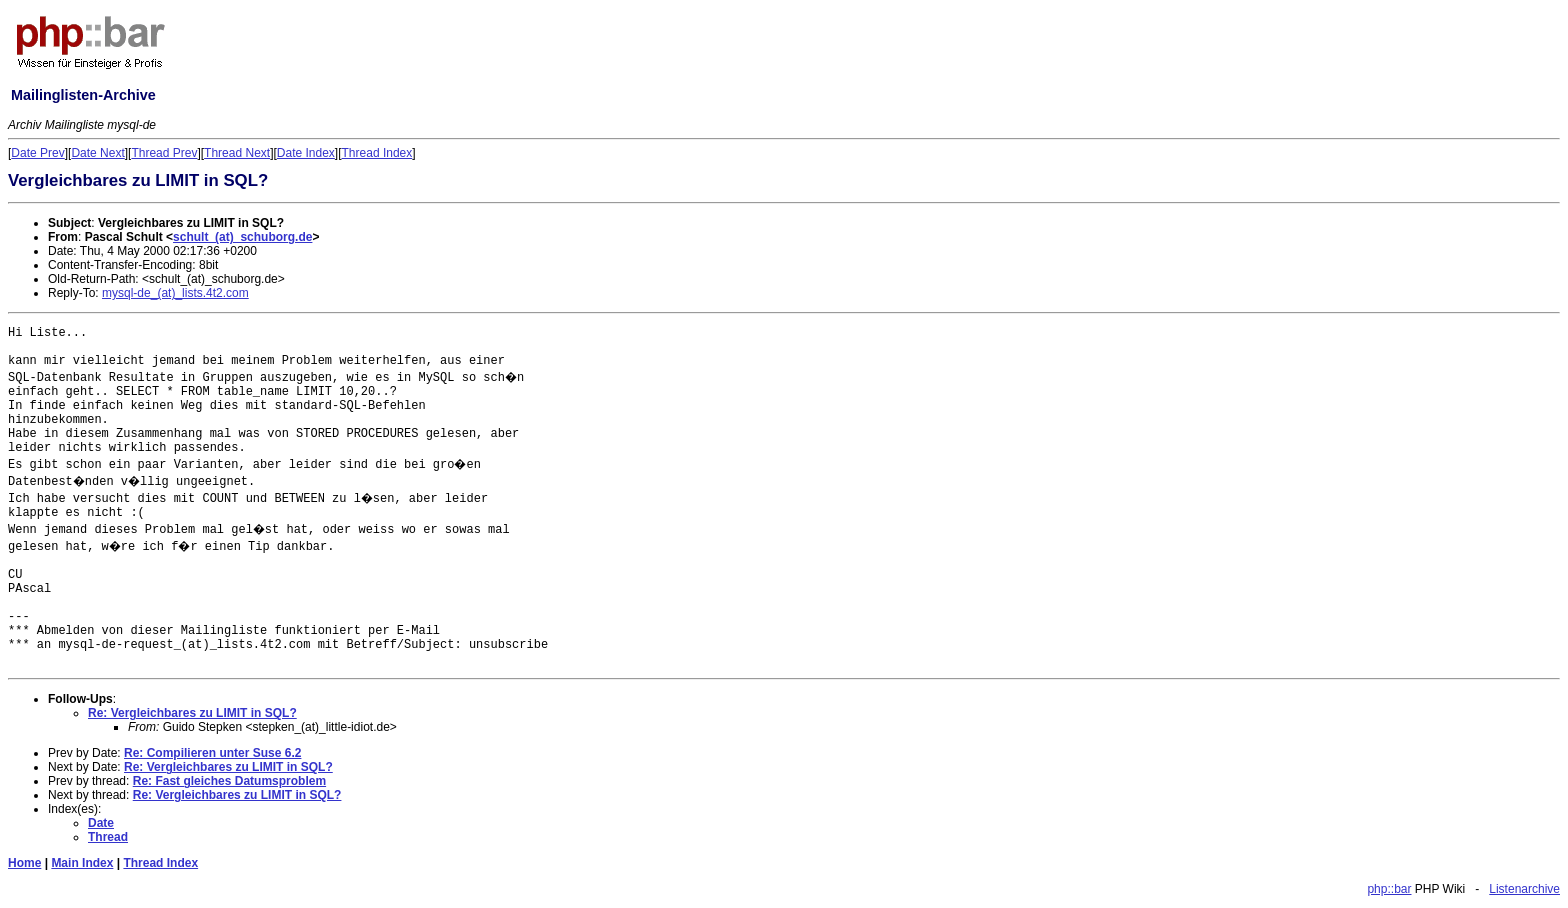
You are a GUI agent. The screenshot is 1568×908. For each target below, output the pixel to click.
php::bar (1389, 889)
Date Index (306, 153)
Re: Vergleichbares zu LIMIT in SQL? (192, 713)
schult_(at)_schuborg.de (242, 237)
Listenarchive (1524, 889)
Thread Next (237, 153)
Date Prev (37, 153)
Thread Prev (164, 153)
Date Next (97, 153)
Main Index (82, 863)
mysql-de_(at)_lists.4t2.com (175, 293)
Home (24, 863)
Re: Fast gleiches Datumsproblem (229, 781)
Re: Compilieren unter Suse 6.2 (212, 753)
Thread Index (377, 153)
